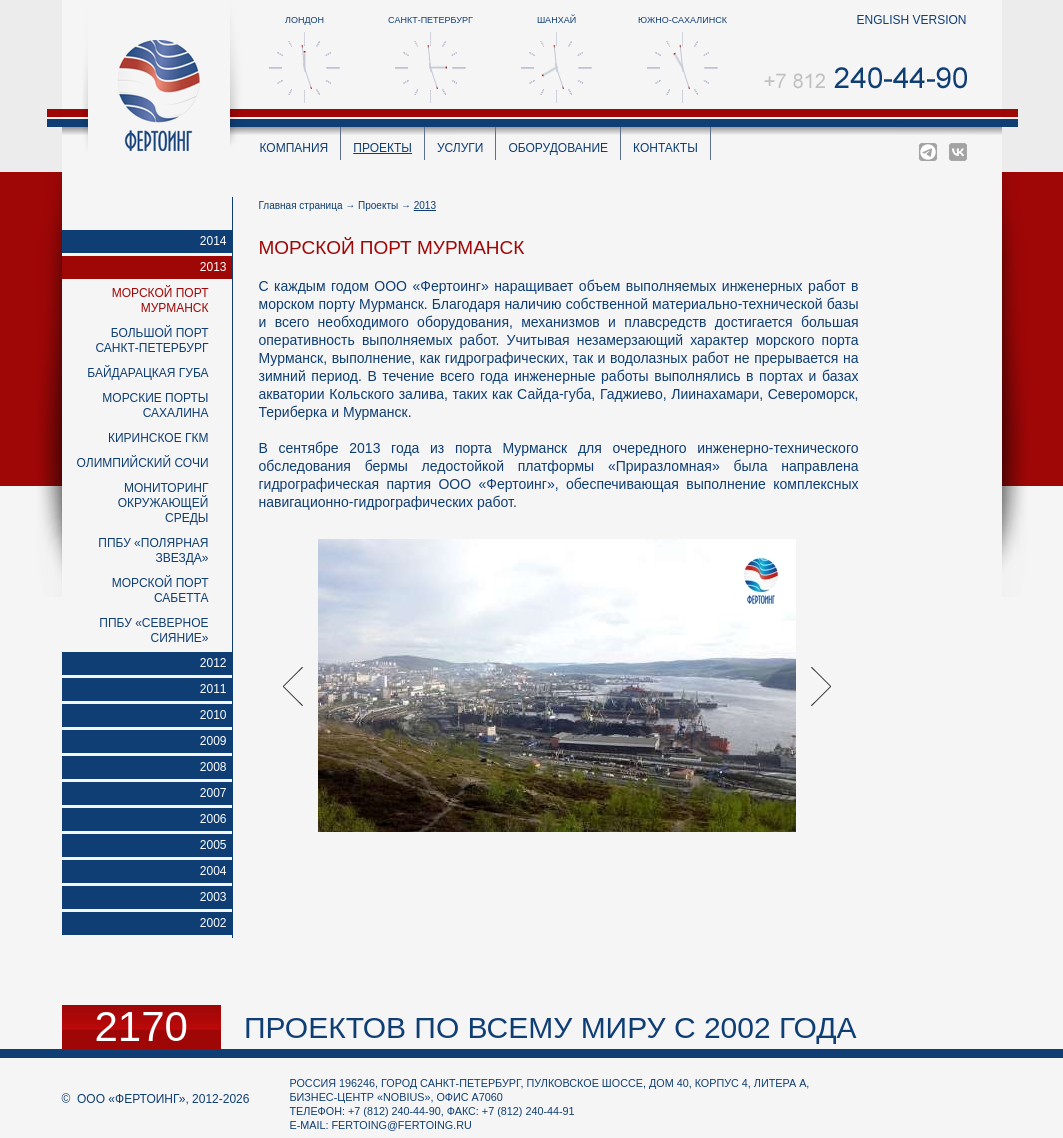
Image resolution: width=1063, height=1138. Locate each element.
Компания (294, 148)
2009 (213, 741)
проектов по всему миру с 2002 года (550, 1027)
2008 (213, 767)
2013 (213, 267)
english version (911, 20)
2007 (213, 793)
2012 (213, 663)
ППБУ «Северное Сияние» (153, 630)
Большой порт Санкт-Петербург (151, 340)
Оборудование (558, 148)
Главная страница (301, 205)
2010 (213, 715)
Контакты (665, 148)
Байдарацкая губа (147, 373)
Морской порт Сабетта (160, 590)
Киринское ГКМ (158, 438)
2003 (213, 897)
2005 (213, 845)
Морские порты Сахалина (155, 405)
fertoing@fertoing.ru (402, 1125)
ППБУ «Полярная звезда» (153, 550)
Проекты (382, 148)
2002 (213, 923)
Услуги (460, 148)
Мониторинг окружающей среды (163, 503)
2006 (213, 819)
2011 (213, 689)
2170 (141, 1027)
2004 (213, 871)
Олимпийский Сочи (143, 463)
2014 (213, 241)
